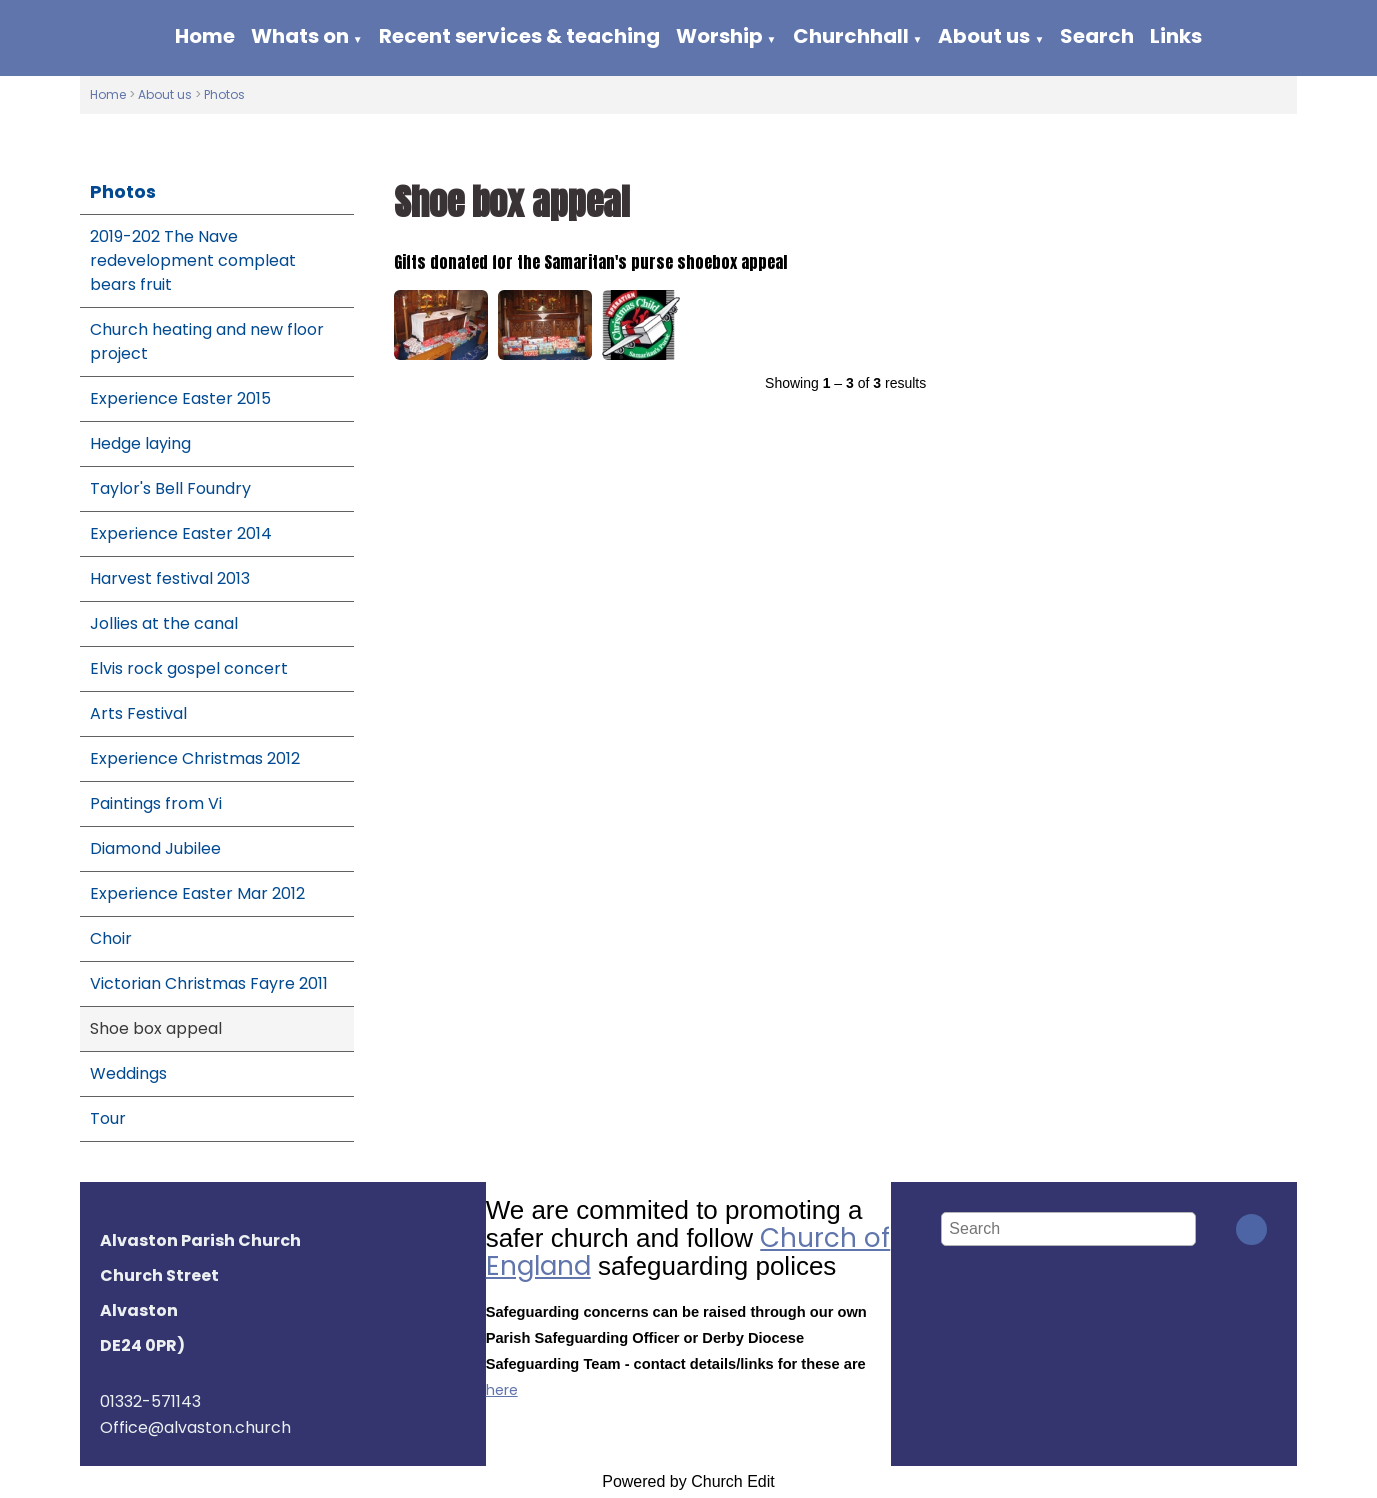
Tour (108, 1118)
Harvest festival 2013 (170, 578)
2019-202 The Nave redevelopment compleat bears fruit (193, 260)
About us (984, 36)
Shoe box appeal (156, 1028)
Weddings (128, 1073)
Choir (111, 938)
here (502, 1390)
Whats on (300, 36)
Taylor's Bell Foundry (170, 488)
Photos (224, 94)
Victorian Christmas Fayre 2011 (209, 983)
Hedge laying (140, 443)
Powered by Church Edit (688, 1481)
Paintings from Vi (156, 803)
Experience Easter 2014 (181, 533)
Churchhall (851, 36)
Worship (719, 36)
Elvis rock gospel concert (189, 668)
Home (205, 36)
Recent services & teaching (519, 36)
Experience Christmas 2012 (195, 758)
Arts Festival (138, 713)
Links (1176, 36)
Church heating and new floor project (207, 341)
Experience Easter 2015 (180, 398)
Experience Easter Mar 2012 (197, 893)
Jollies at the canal (164, 623)
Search (1097, 36)
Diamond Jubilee (155, 848)
